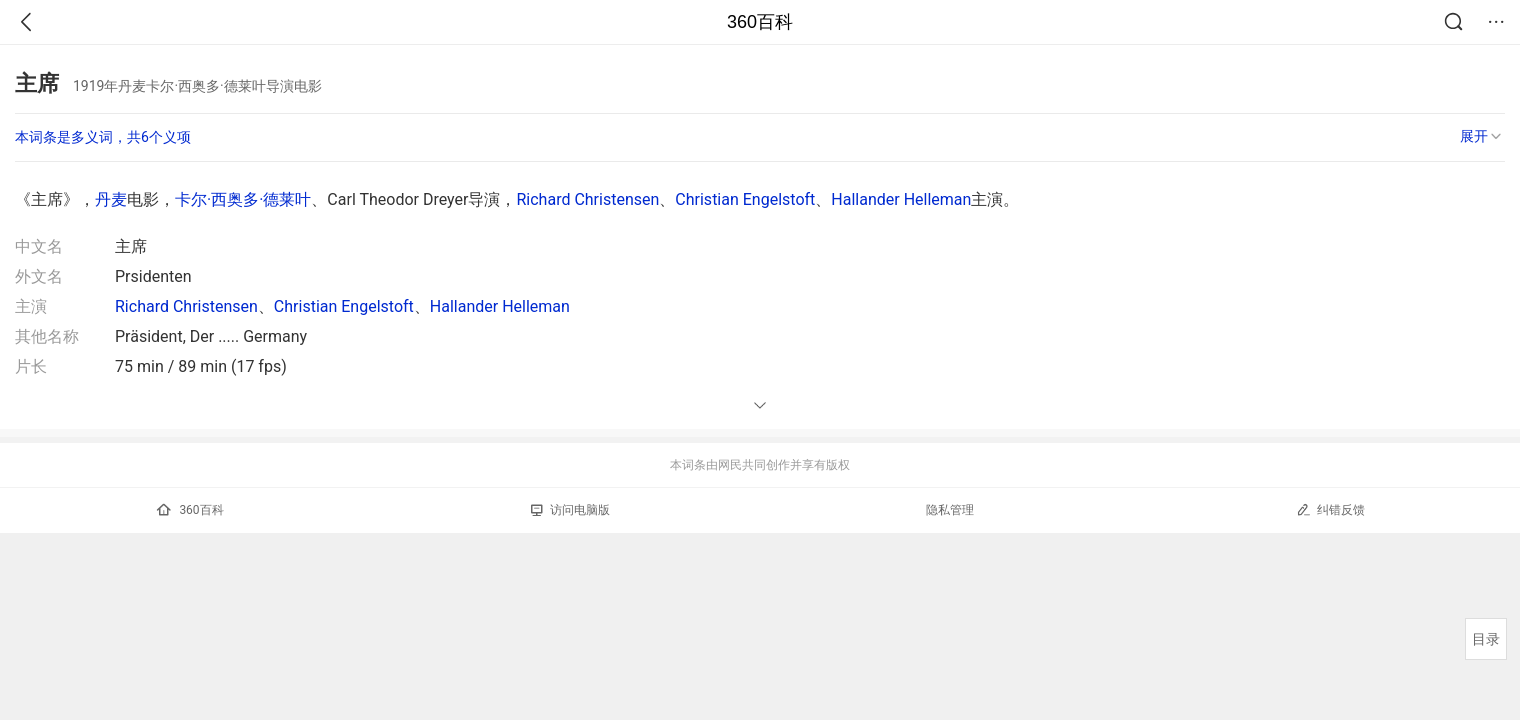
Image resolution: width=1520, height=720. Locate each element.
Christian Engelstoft (745, 199)
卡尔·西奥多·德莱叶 (243, 199)
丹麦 (111, 199)
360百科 (760, 22)
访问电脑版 (570, 510)
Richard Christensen (587, 199)
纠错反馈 (1330, 509)
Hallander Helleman (901, 199)
